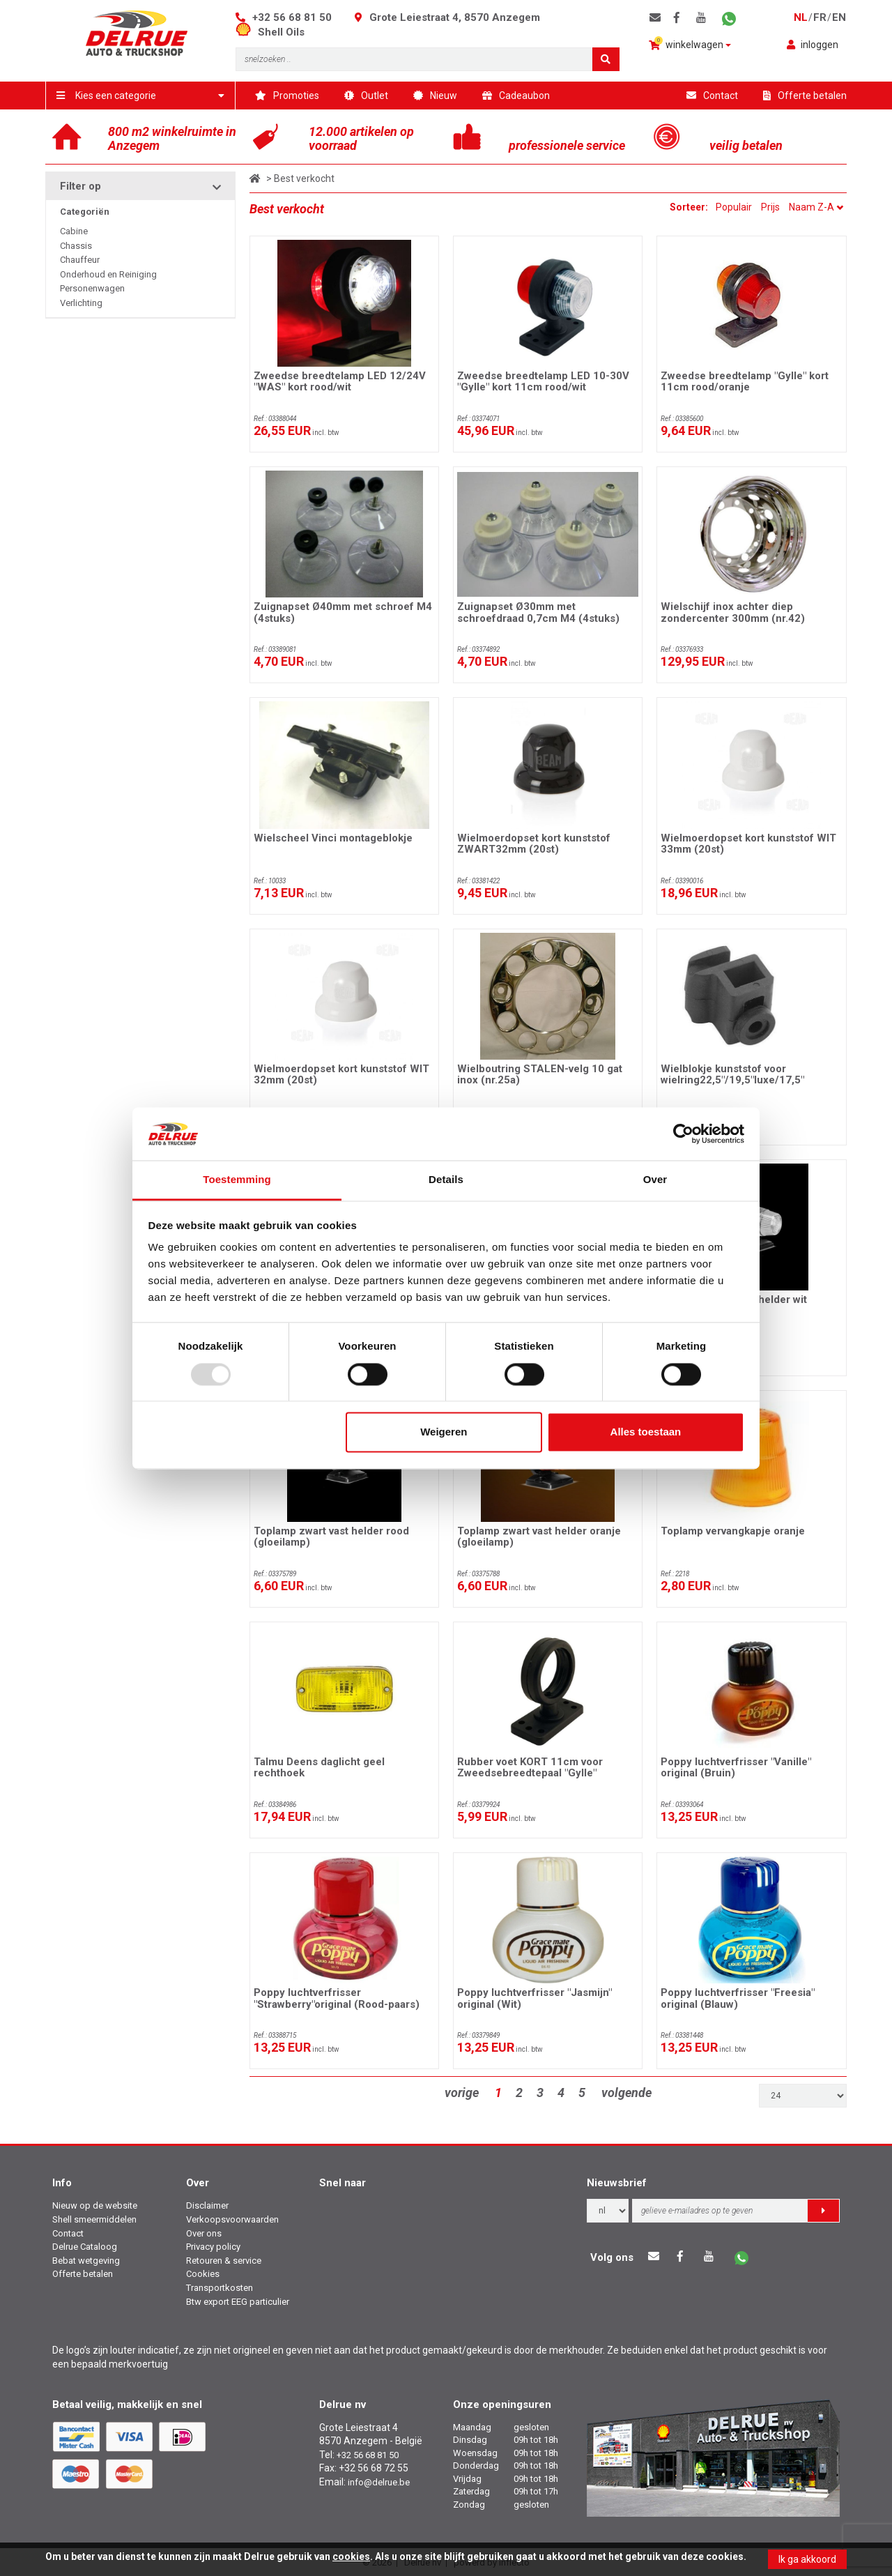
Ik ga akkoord (807, 2559)
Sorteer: (690, 207)
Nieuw (435, 95)
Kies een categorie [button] (140, 95)
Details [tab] (446, 1180)
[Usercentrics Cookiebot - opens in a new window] (683, 1133)
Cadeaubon (516, 95)
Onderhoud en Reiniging (108, 274)
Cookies (203, 2274)
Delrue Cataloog (84, 2246)
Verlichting (81, 303)
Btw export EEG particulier (237, 2301)
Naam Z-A (816, 207)
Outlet (366, 95)
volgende (626, 2092)
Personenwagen (92, 288)
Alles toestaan (646, 1432)
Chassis (76, 246)
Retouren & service (223, 2260)
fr (819, 17)
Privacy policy (213, 2246)
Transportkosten (219, 2287)
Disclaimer (207, 2205)
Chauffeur (80, 259)
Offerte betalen (805, 95)
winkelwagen (690, 43)
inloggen (812, 44)
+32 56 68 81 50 (292, 17)
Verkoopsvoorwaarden (232, 2219)
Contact (712, 95)
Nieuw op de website (94, 2205)
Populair (734, 207)
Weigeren (443, 1432)
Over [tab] (655, 1180)
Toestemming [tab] (237, 1180)
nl (801, 17)
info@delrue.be (379, 2482)
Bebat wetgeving (86, 2260)
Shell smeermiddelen (94, 2219)
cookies (351, 2556)
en (839, 17)
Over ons (204, 2233)
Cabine (74, 231)
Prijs (770, 207)
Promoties (287, 95)
